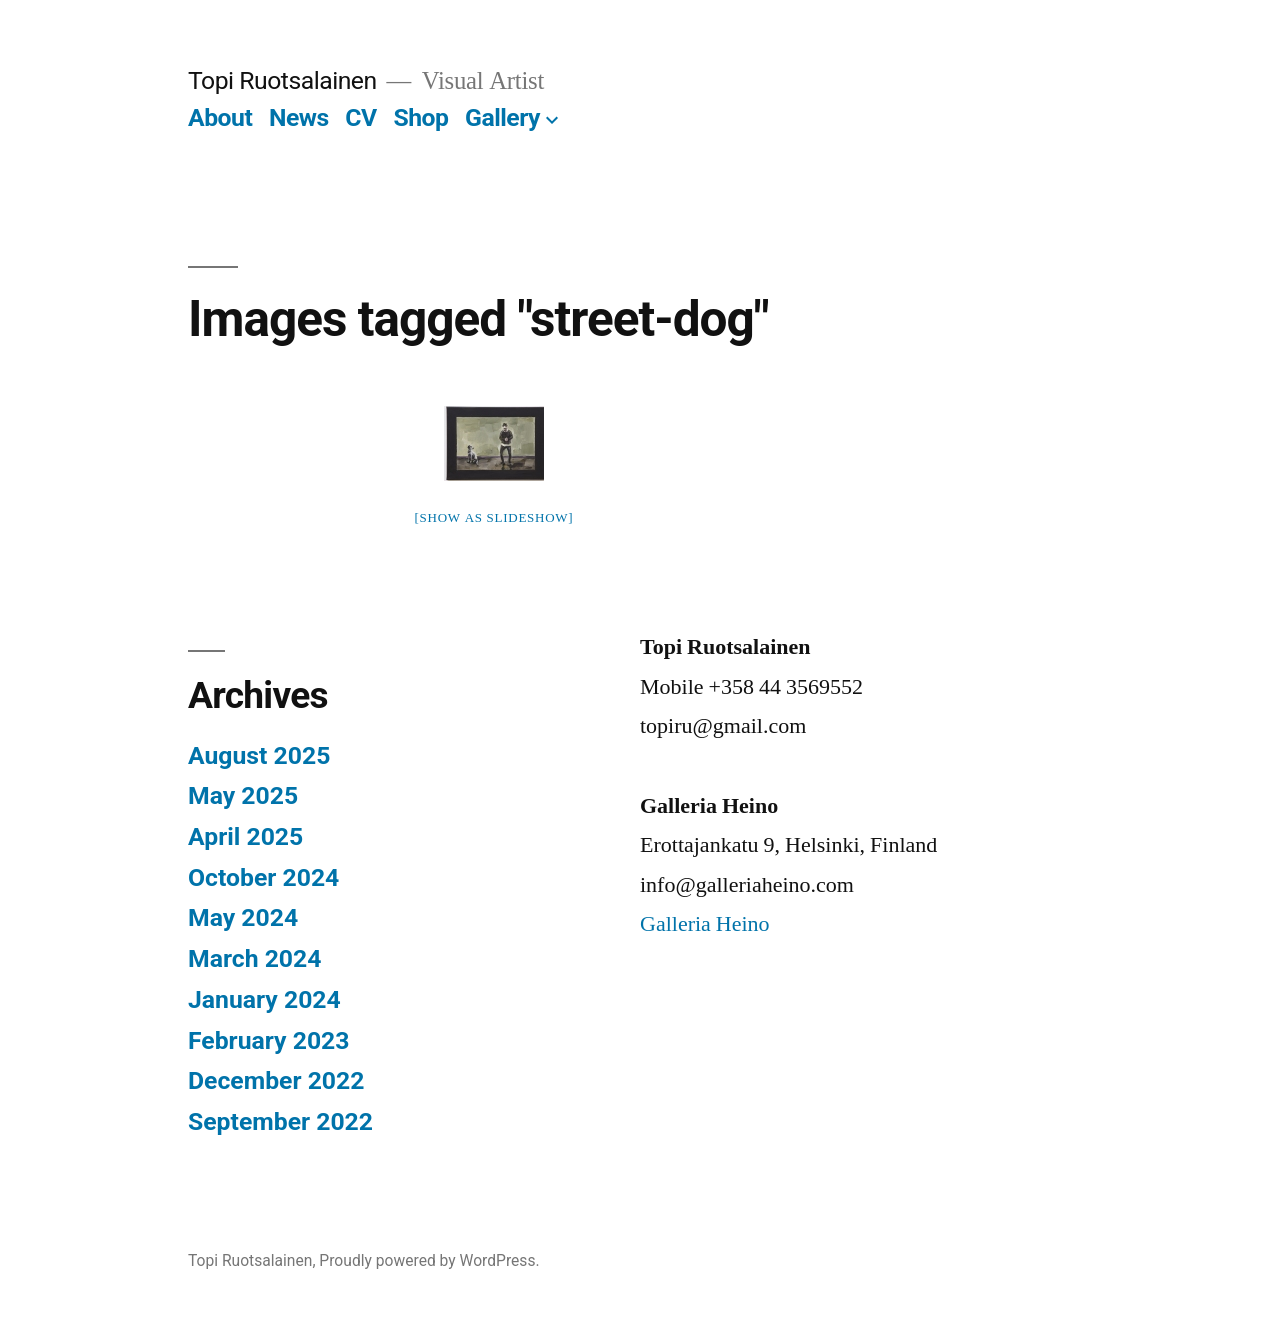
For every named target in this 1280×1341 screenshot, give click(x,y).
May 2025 (243, 795)
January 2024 (264, 999)
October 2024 (263, 877)
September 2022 (280, 1121)
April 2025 (245, 836)
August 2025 (259, 755)
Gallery (502, 117)
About (220, 117)
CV (360, 117)
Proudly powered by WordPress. (429, 1260)
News (299, 117)
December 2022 (276, 1080)
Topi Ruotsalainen (282, 80)
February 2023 (268, 1040)
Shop (420, 117)
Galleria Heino (705, 924)
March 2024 (254, 958)
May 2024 (243, 917)
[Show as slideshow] (494, 518)
